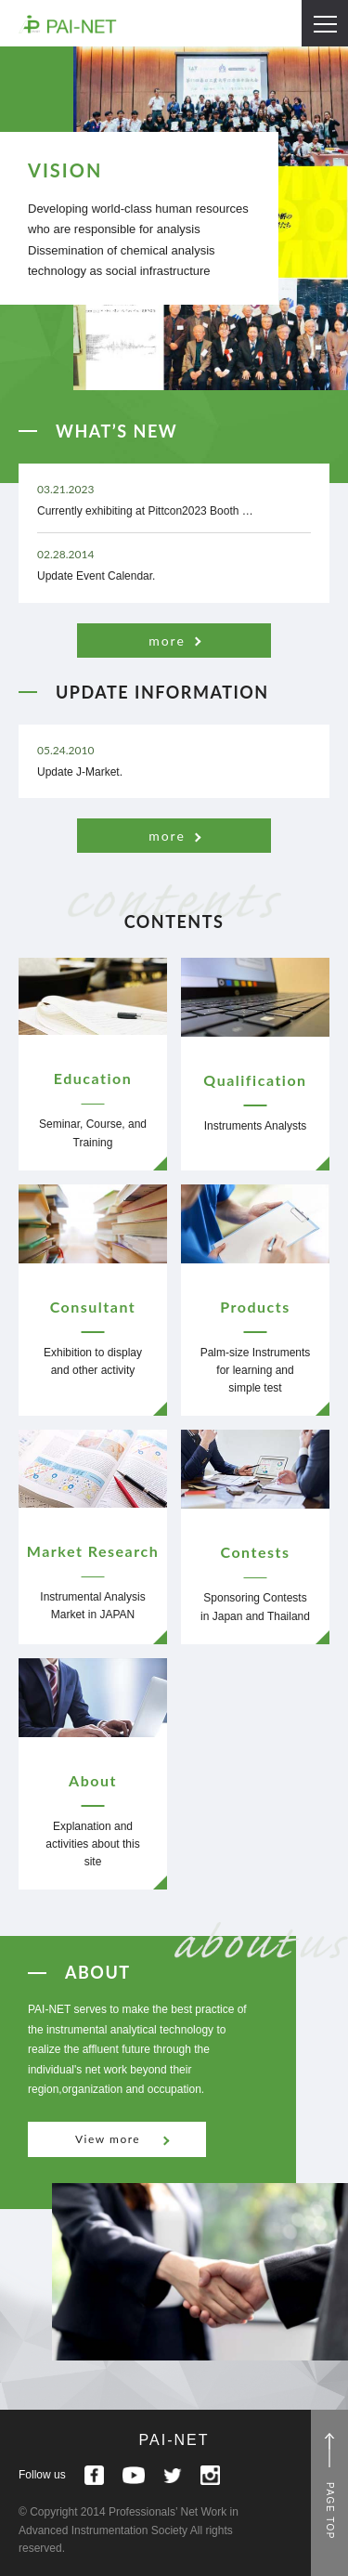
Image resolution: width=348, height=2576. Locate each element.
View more (107, 2139)
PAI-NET (174, 2440)
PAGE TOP (330, 2511)
